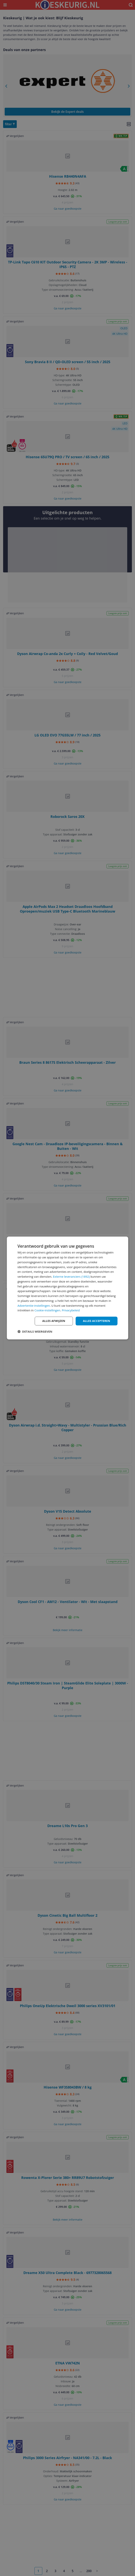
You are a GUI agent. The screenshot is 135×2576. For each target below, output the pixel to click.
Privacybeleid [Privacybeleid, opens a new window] (71, 1310)
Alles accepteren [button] (96, 1321)
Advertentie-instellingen (34, 1305)
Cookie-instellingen (47, 1310)
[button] (35, 1331)
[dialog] (67, 1288)
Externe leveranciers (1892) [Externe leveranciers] (71, 1276)
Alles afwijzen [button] (53, 1321)
